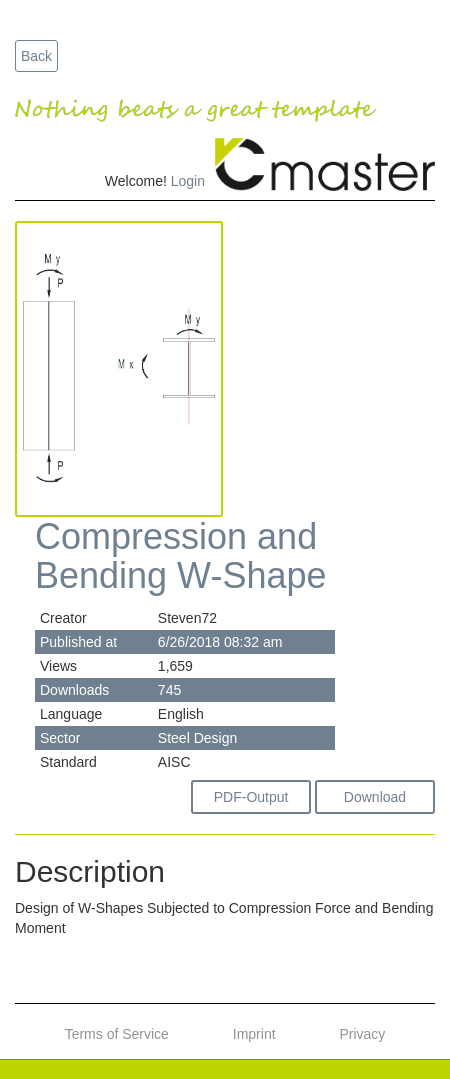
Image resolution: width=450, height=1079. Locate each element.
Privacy (362, 1034)
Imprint (254, 1034)
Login (188, 181)
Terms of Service (117, 1034)
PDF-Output (251, 797)
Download (375, 797)
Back (36, 56)
